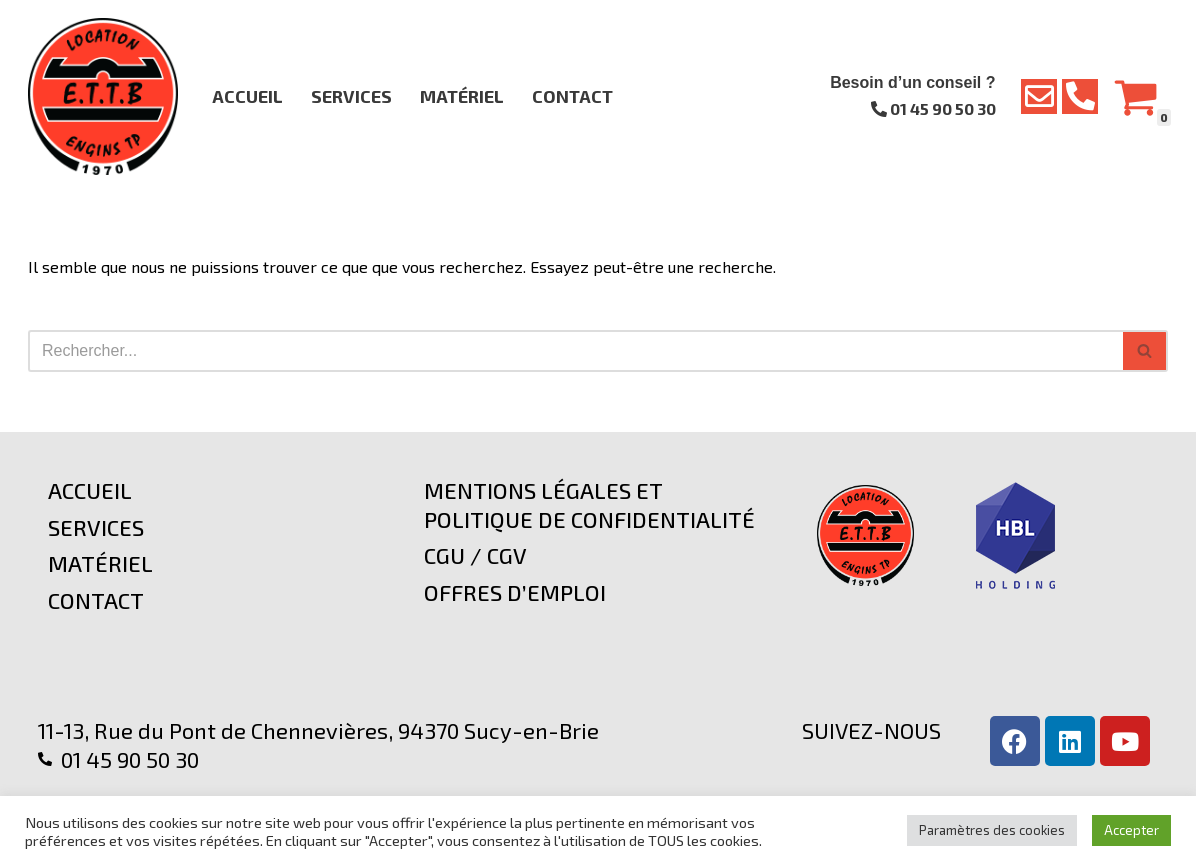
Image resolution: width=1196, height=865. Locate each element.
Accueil (247, 96)
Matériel (462, 96)
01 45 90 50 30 (933, 108)
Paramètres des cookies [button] (992, 830)
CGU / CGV (475, 555)
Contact (572, 96)
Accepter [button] (1131, 830)
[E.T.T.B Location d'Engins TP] (103, 96)
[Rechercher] (575, 351)
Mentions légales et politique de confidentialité (589, 504)
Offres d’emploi (515, 592)
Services (351, 96)
